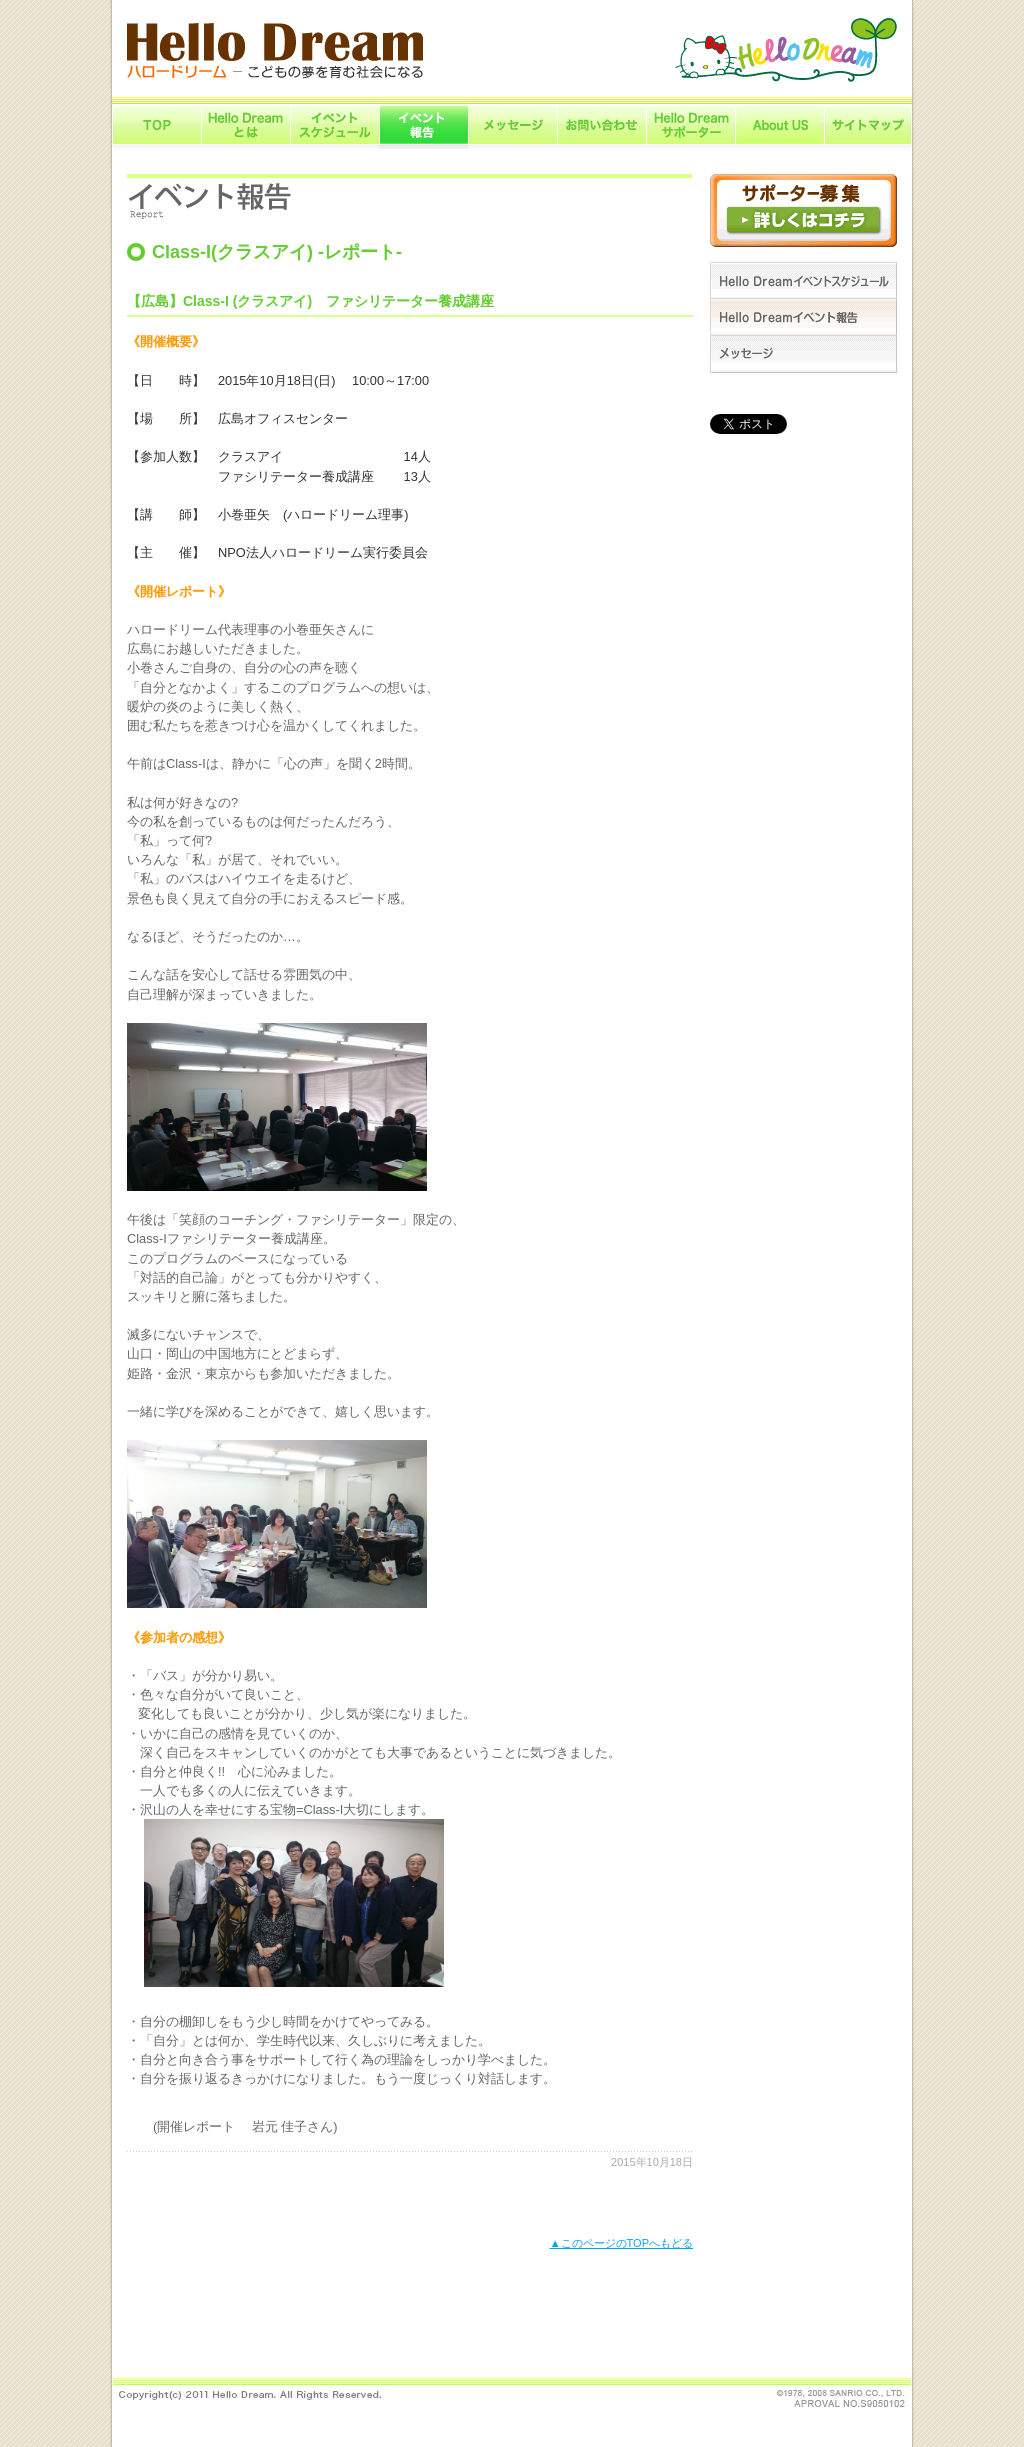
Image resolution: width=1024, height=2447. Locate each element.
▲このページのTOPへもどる (621, 2243)
